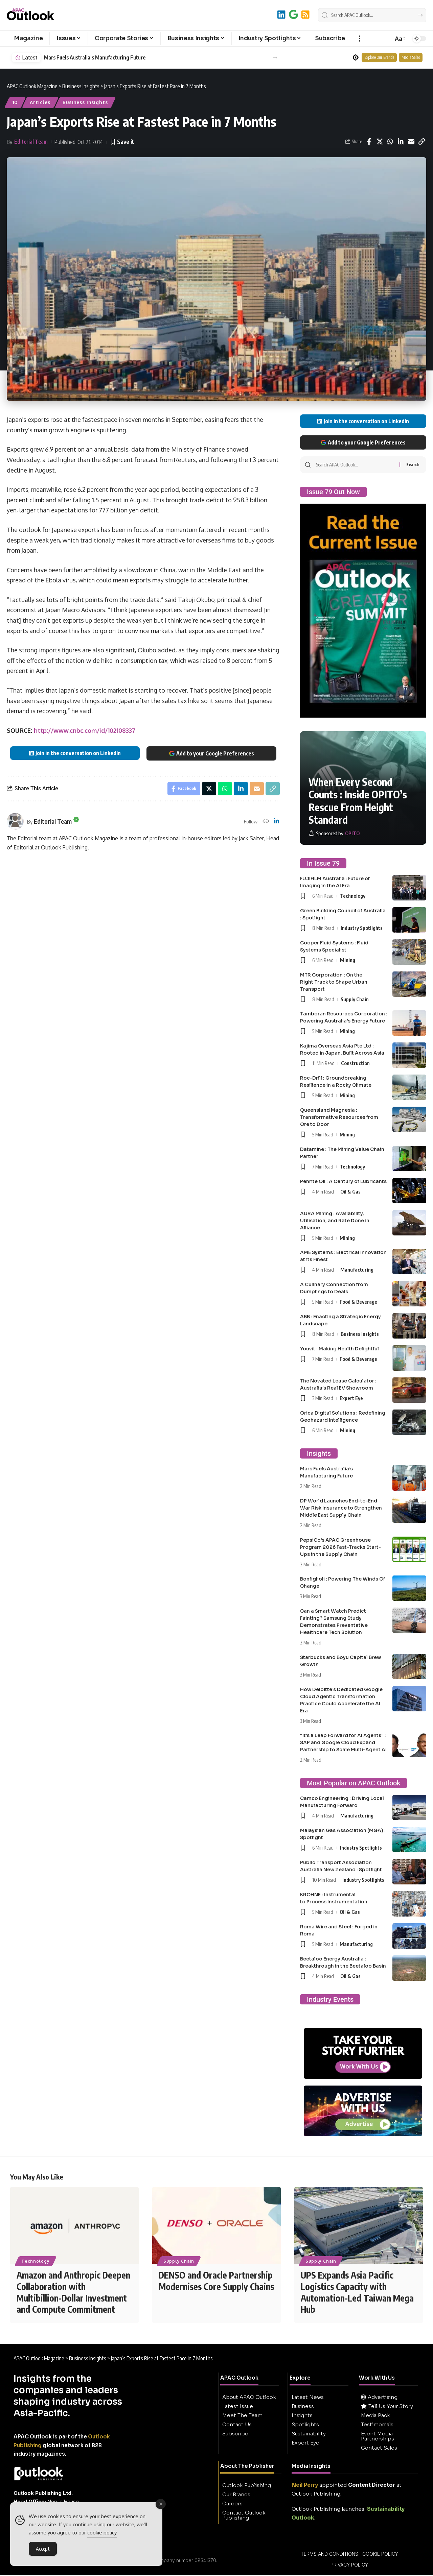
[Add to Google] (293, 14)
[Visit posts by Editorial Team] (15, 821)
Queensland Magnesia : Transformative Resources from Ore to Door (339, 1117)
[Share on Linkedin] (400, 141)
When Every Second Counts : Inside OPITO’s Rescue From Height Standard (358, 800)
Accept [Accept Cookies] (43, 2550)
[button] (359, 38)
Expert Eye (351, 1398)
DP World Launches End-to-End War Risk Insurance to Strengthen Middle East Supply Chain (341, 1508)
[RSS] (305, 14)
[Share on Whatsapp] (390, 141)
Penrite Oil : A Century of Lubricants (343, 1181)
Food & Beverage (358, 1302)
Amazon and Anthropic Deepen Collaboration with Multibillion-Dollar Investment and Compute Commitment (73, 2292)
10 (15, 102)
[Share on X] (379, 141)
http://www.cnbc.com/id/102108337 (84, 730)
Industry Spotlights (362, 928)
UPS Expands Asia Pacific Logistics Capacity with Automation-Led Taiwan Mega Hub (357, 2292)
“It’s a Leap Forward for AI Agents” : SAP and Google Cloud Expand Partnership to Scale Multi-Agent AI (343, 1742)
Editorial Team (31, 141)
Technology (352, 896)
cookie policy (102, 2534)
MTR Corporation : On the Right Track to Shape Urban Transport (333, 982)
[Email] (411, 141)
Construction (355, 1063)
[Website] (265, 821)
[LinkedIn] (281, 14)
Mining (347, 960)
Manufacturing (356, 1270)
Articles (40, 102)
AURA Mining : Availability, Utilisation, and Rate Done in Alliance (334, 1220)
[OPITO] (334, 833)
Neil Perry (305, 2485)
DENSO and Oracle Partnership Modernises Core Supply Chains (216, 2281)
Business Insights (85, 102)
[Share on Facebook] (369, 141)
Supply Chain (355, 999)
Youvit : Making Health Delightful (339, 1349)
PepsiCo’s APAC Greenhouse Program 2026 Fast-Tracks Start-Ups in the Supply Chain (340, 1547)
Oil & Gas (350, 1191)
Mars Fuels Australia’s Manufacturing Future (94, 57)
